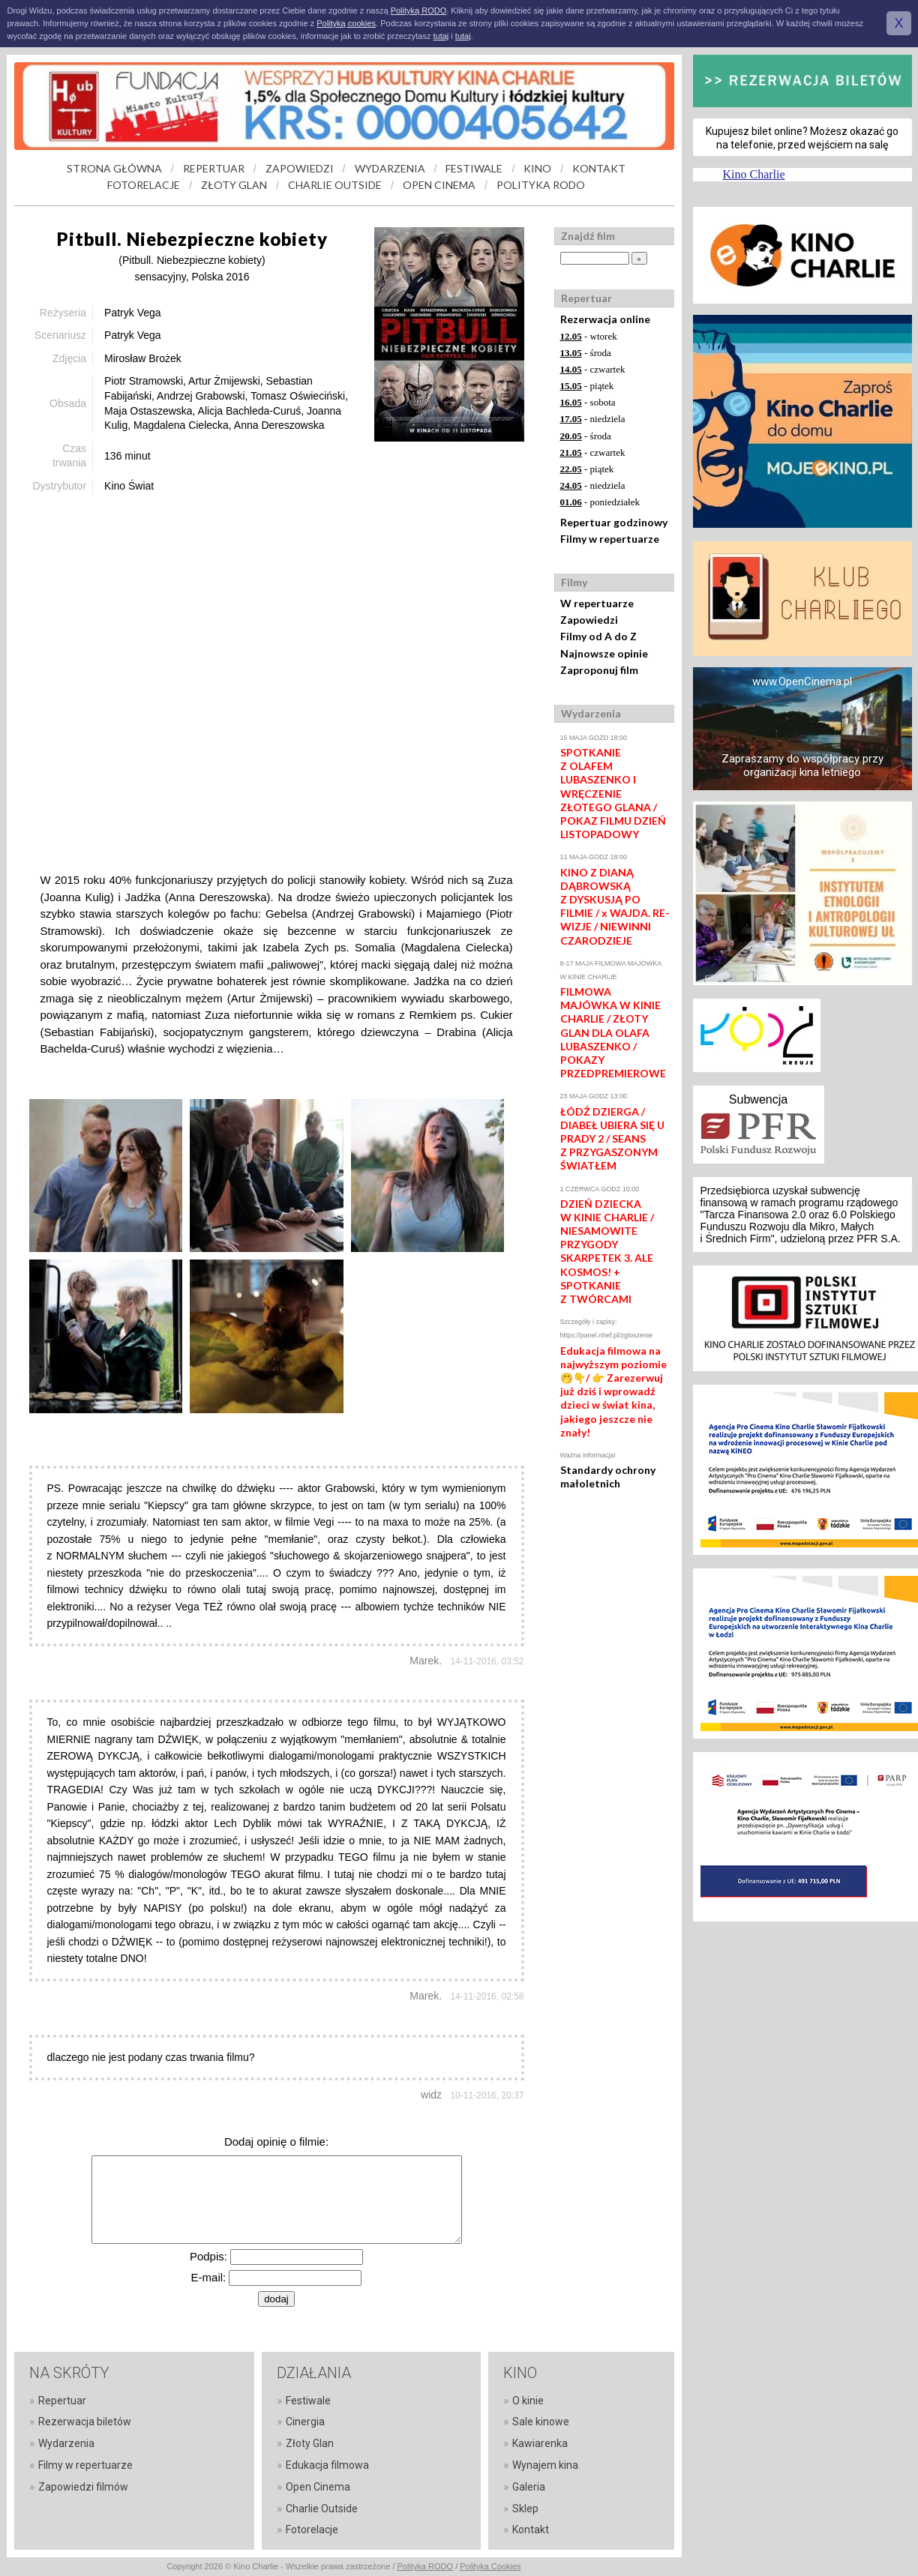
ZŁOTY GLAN (234, 184)
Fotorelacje (312, 2530)
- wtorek (588, 336)
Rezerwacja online (605, 319)
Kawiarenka (540, 2443)
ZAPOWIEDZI (300, 168)
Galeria (528, 2487)
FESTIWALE (474, 168)
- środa (585, 352)
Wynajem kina (545, 2465)
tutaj (440, 35)
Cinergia (305, 2422)
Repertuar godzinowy (614, 522)
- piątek (587, 385)
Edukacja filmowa (327, 2465)
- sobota (588, 402)
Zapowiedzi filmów (83, 2487)
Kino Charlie (754, 174)
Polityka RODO (426, 2566)
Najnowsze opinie (604, 653)
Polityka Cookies (490, 2566)
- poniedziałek (600, 502)
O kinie (528, 2401)
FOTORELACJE (143, 184)
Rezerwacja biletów (84, 2422)
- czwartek (593, 369)
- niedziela (593, 418)
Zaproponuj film (599, 669)
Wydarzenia (66, 2443)
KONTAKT (599, 168)
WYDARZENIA (390, 168)
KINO (537, 168)
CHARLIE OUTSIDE (335, 184)
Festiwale (308, 2401)
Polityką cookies (346, 23)
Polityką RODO (419, 10)
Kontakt (530, 2530)
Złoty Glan (310, 2443)
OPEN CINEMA (439, 184)
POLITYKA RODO (540, 184)
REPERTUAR (213, 168)
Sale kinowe (540, 2422)
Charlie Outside (322, 2509)
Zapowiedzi (589, 619)
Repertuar (62, 2401)
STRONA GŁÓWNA (114, 168)
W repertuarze (597, 603)
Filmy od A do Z (598, 636)
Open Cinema (318, 2487)
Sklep (525, 2509)
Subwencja (758, 1099)
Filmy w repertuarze (609, 538)
